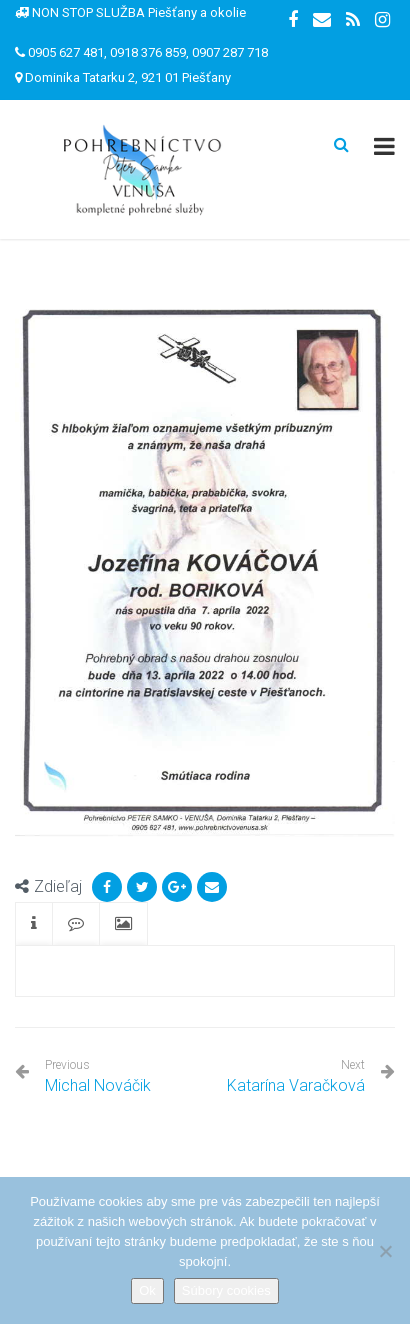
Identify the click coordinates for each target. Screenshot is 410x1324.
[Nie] (385, 1251)
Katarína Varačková (296, 1085)
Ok (147, 1290)
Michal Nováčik (98, 1076)
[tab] (34, 924)
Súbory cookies (226, 1290)
